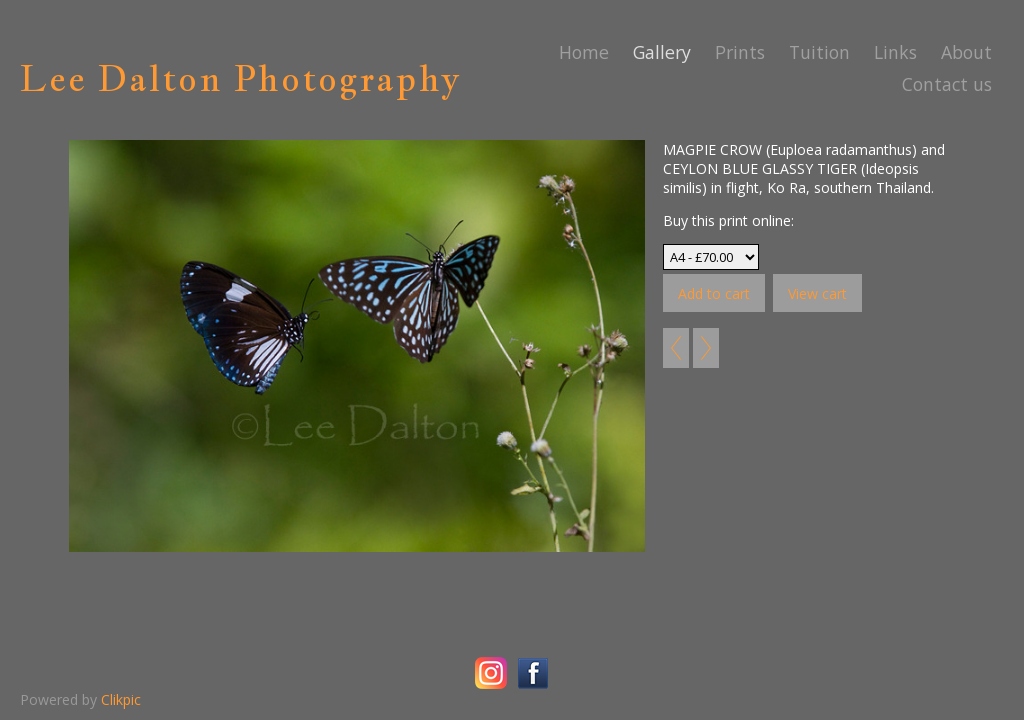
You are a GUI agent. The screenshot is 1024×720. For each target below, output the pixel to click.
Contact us (947, 84)
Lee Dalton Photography (240, 78)
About (966, 52)
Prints (740, 52)
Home (584, 52)
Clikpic (121, 699)
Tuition (819, 52)
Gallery (662, 52)
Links (895, 52)
